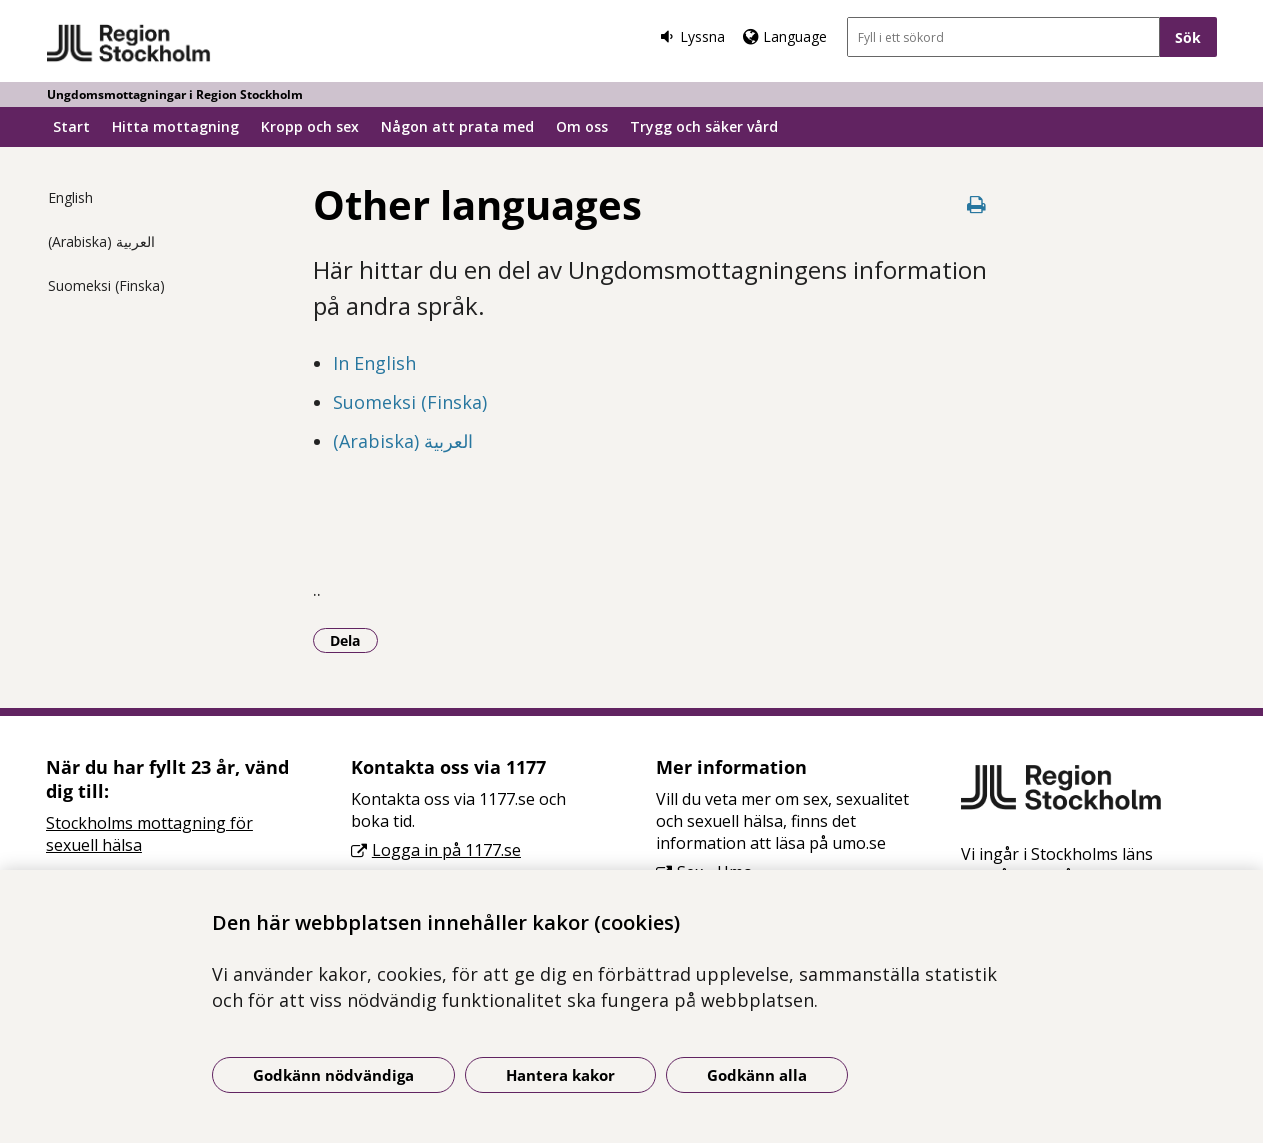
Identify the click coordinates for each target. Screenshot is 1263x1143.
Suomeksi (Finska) (106, 285)
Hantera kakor (560, 1075)
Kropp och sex (310, 126)
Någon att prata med (457, 126)
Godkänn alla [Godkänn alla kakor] (757, 1075)
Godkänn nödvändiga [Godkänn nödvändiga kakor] (333, 1075)
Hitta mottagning (175, 126)
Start (71, 126)
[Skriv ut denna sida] (977, 204)
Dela (354, 640)
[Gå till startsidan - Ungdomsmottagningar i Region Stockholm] (129, 44)
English (70, 197)
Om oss (582, 126)
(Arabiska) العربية (101, 241)
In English (374, 363)
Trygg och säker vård (704, 126)
